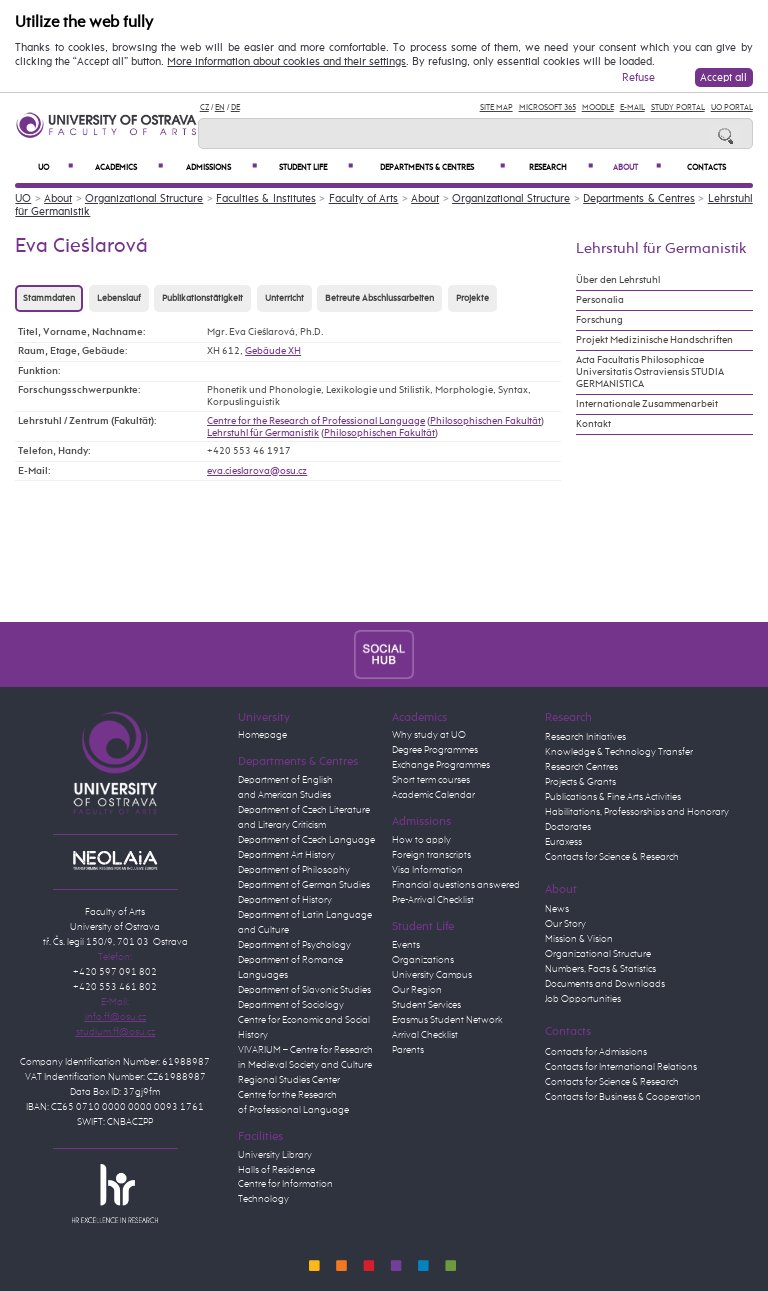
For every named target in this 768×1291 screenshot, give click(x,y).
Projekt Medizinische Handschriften (654, 340)
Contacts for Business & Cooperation (623, 1097)
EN (220, 107)
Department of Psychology (294, 945)
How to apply (421, 840)
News (557, 909)
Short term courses (431, 780)
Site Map (496, 107)
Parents (408, 1050)
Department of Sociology (291, 1005)
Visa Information (427, 870)
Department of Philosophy (294, 870)
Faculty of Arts (364, 198)
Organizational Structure (144, 198)
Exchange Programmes (441, 765)
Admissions (221, 167)
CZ (204, 107)
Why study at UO (429, 735)
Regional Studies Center (289, 1080)
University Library (275, 1155)
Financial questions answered (456, 885)
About (637, 167)
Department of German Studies (304, 885)
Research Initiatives (585, 737)
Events (406, 945)
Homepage (262, 735)
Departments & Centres (442, 167)
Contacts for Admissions (596, 1052)
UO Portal (732, 107)
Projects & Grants (580, 782)
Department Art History (286, 855)
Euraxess (563, 842)
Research (561, 167)
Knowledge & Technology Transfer (619, 752)
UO (55, 167)
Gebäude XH (273, 351)
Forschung (599, 320)
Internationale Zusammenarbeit (647, 404)
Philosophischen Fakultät (485, 421)
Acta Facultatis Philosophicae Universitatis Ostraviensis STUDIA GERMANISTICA (650, 372)
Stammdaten (49, 298)
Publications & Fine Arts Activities (613, 797)
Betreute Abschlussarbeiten (379, 298)
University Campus (432, 975)
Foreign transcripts (431, 855)
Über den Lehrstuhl (618, 280)
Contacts (706, 168)
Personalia (600, 300)
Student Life (316, 167)
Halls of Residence (276, 1170)
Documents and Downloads (605, 984)
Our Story (565, 924)
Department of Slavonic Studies (304, 990)
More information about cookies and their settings (286, 62)
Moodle (598, 107)
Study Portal (678, 107)
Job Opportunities (583, 999)
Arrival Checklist (425, 1035)
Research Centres (581, 767)
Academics (129, 167)
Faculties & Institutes (266, 198)
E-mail (632, 107)
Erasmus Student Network (447, 1020)
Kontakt (593, 424)
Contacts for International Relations (621, 1067)
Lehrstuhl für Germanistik (263, 433)
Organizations (423, 960)
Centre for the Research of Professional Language (316, 421)
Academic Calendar (433, 795)
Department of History (285, 900)
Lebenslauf (119, 298)
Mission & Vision (579, 939)
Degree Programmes (435, 750)
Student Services (426, 1005)
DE (235, 107)
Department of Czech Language (306, 840)
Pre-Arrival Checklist (433, 900)
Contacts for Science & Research (612, 857)
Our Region (417, 990)
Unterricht (284, 298)
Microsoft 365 (547, 107)
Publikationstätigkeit (202, 298)
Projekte (472, 298)
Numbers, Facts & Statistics (600, 969)
